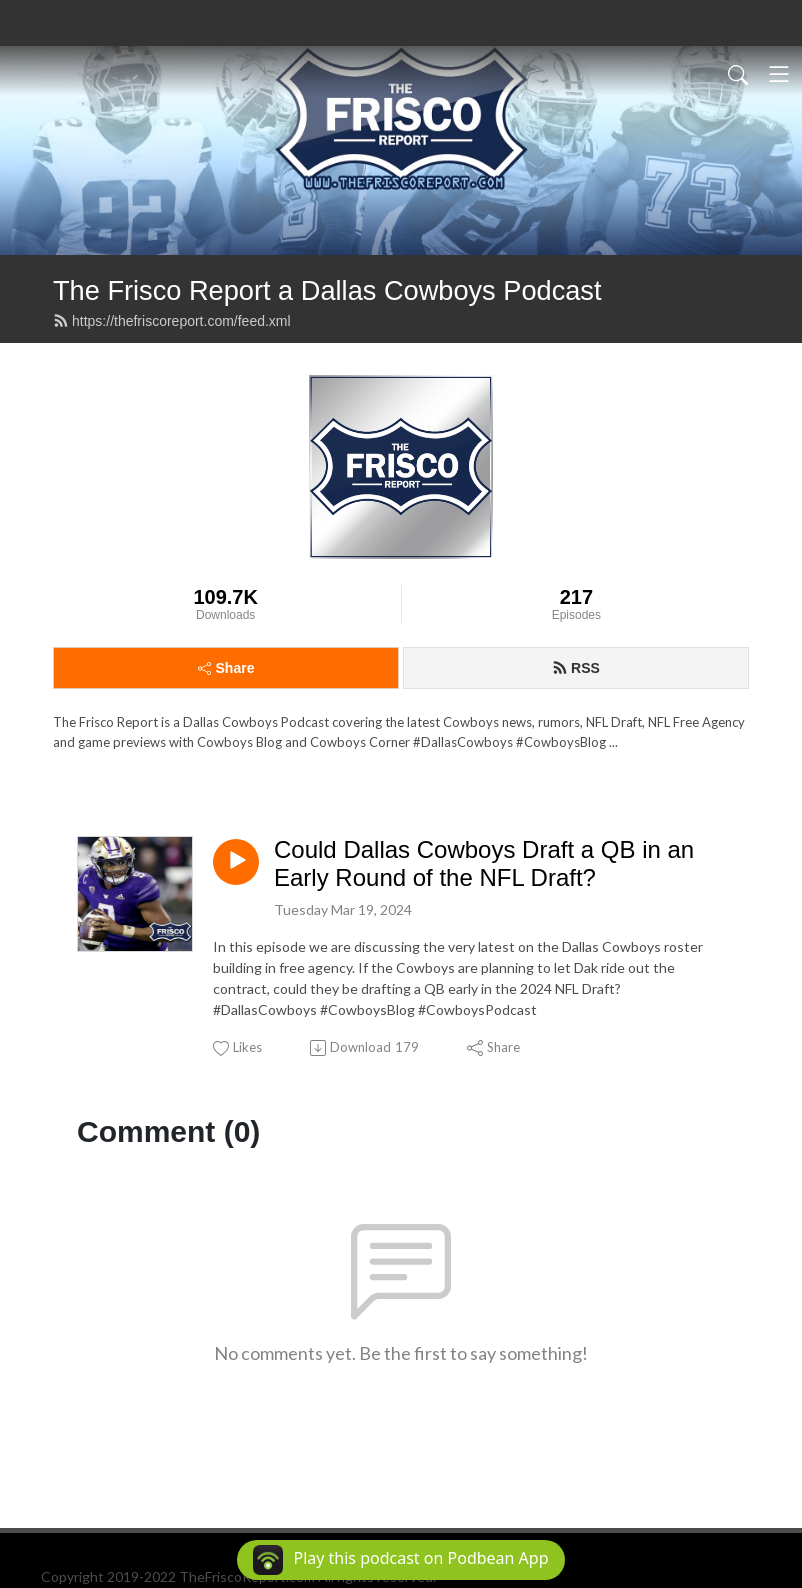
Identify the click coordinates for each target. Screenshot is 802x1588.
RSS (576, 668)
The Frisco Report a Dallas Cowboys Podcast (327, 290)
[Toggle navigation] (779, 74)
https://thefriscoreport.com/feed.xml (172, 321)
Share (226, 668)
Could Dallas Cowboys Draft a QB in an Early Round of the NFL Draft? (484, 864)
